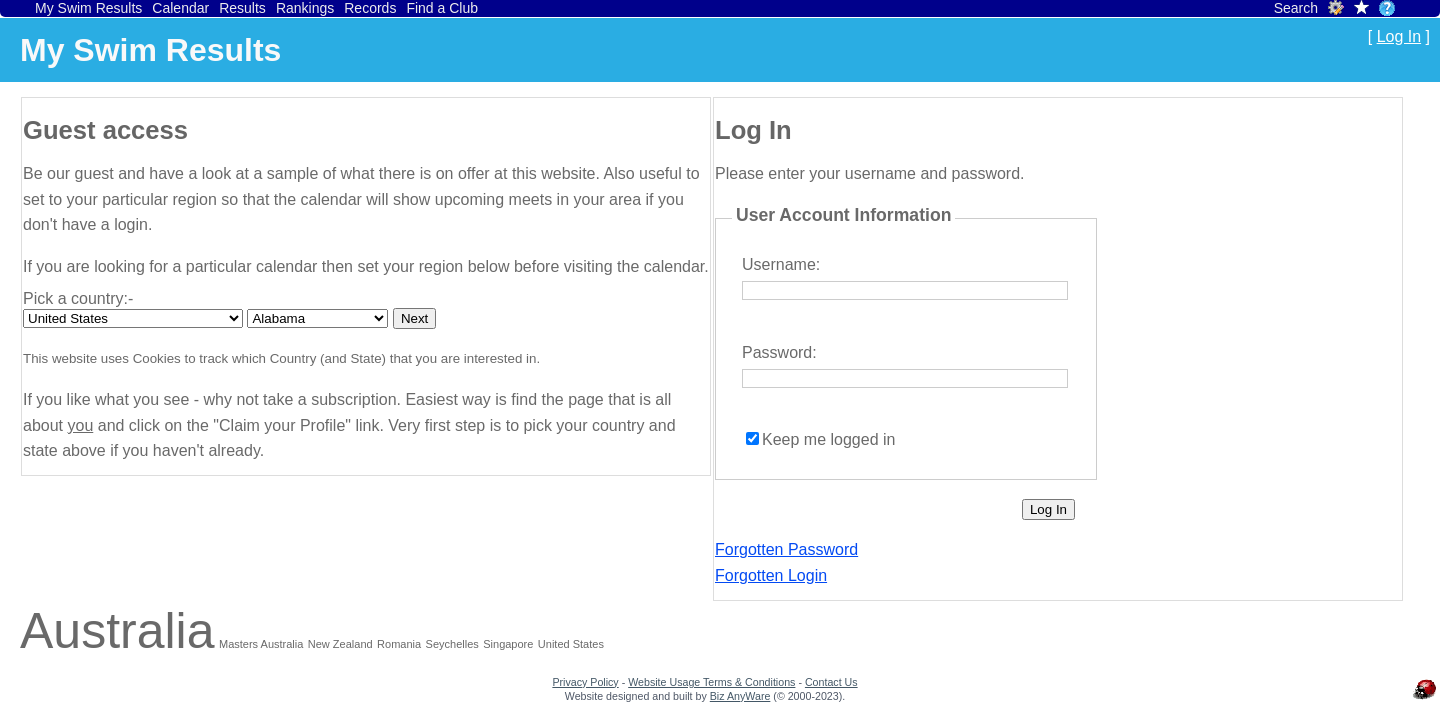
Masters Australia (261, 644)
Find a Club (442, 8)
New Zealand (340, 644)
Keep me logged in (828, 439)
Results (242, 8)
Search (1296, 8)
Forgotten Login (771, 575)
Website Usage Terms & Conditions (711, 682)
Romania (399, 644)
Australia (117, 631)
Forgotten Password (786, 549)
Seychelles (452, 644)
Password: (779, 352)
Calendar (180, 8)
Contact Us (831, 682)
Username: (781, 264)
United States (571, 644)
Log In (1399, 36)
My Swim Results (88, 8)
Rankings (305, 8)
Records (370, 8)
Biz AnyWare (740, 696)
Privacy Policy (585, 682)
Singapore (508, 644)
